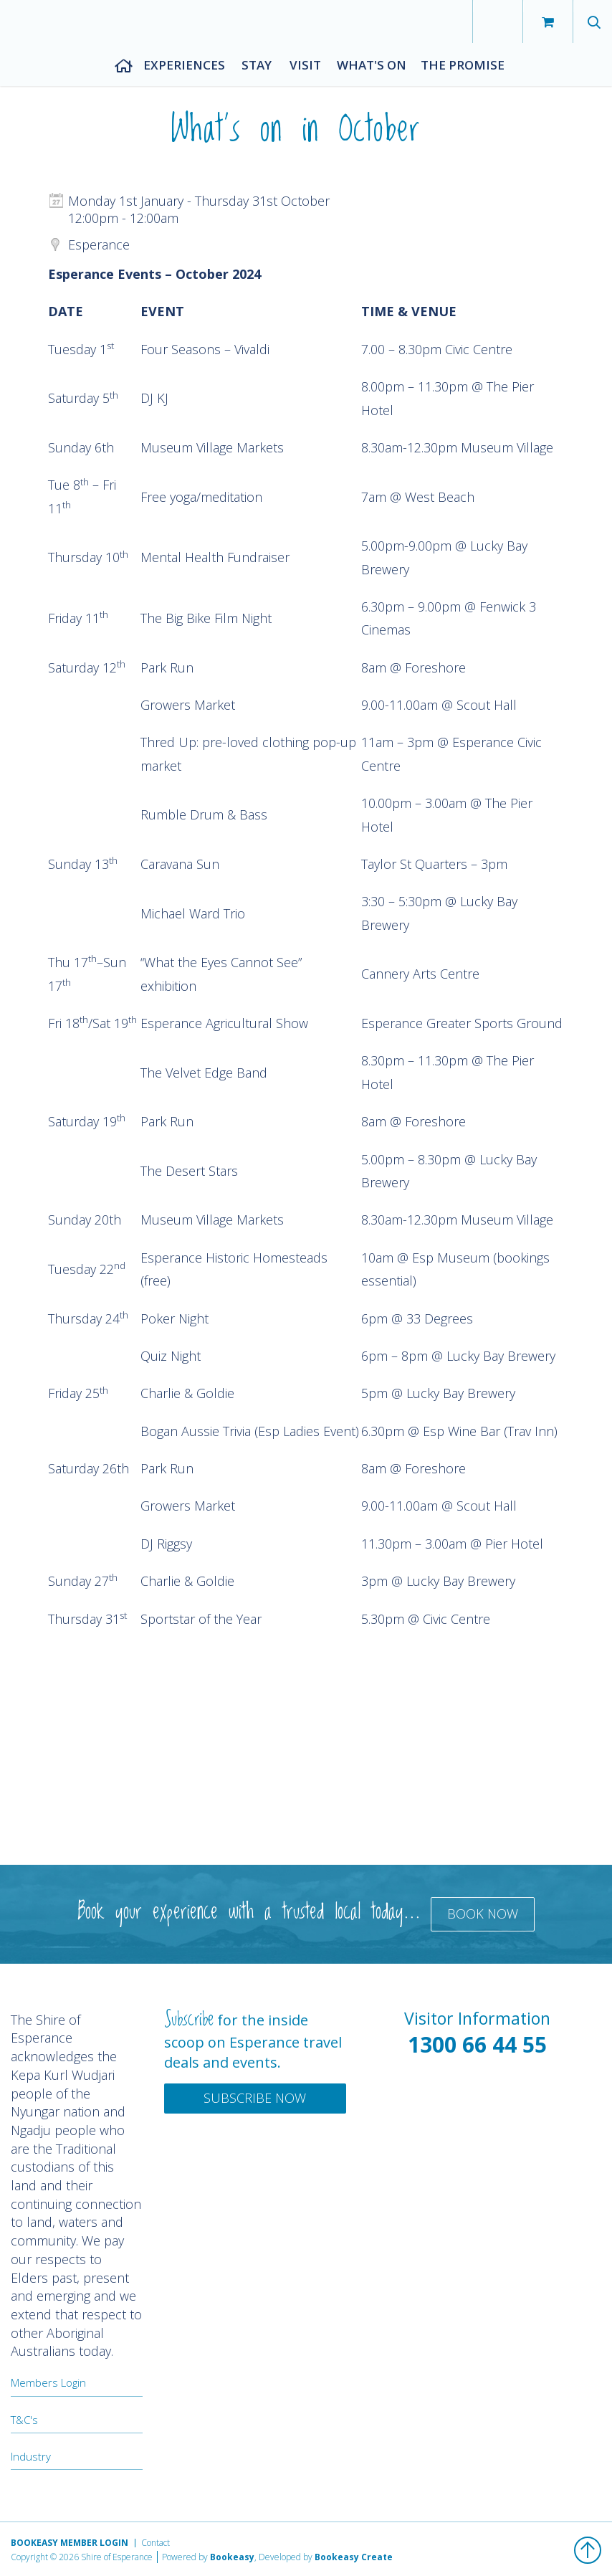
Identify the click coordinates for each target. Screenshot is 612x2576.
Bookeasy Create (354, 2557)
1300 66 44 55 (477, 2044)
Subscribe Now (255, 2097)
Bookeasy (232, 2557)
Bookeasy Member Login (69, 2543)
